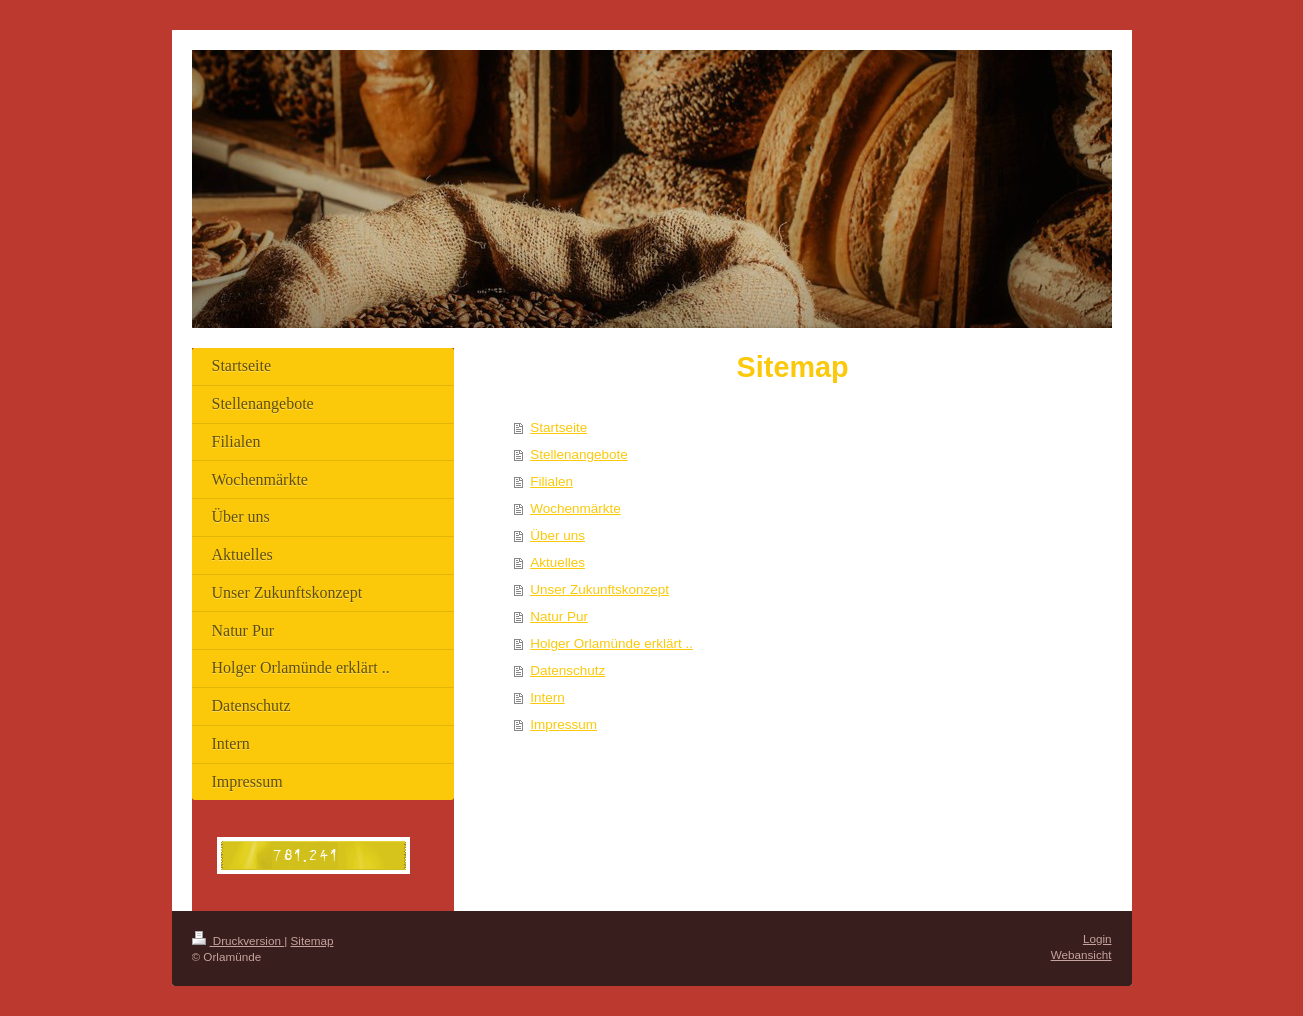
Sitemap (312, 940)
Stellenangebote (579, 454)
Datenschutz (567, 670)
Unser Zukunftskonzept (599, 589)
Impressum (563, 724)
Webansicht (1081, 954)
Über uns (557, 535)
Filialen (551, 481)
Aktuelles (557, 562)
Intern (547, 697)
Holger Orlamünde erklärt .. (611, 643)
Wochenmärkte (575, 508)
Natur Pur (559, 616)
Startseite (558, 427)
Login (1097, 938)
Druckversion (238, 940)
